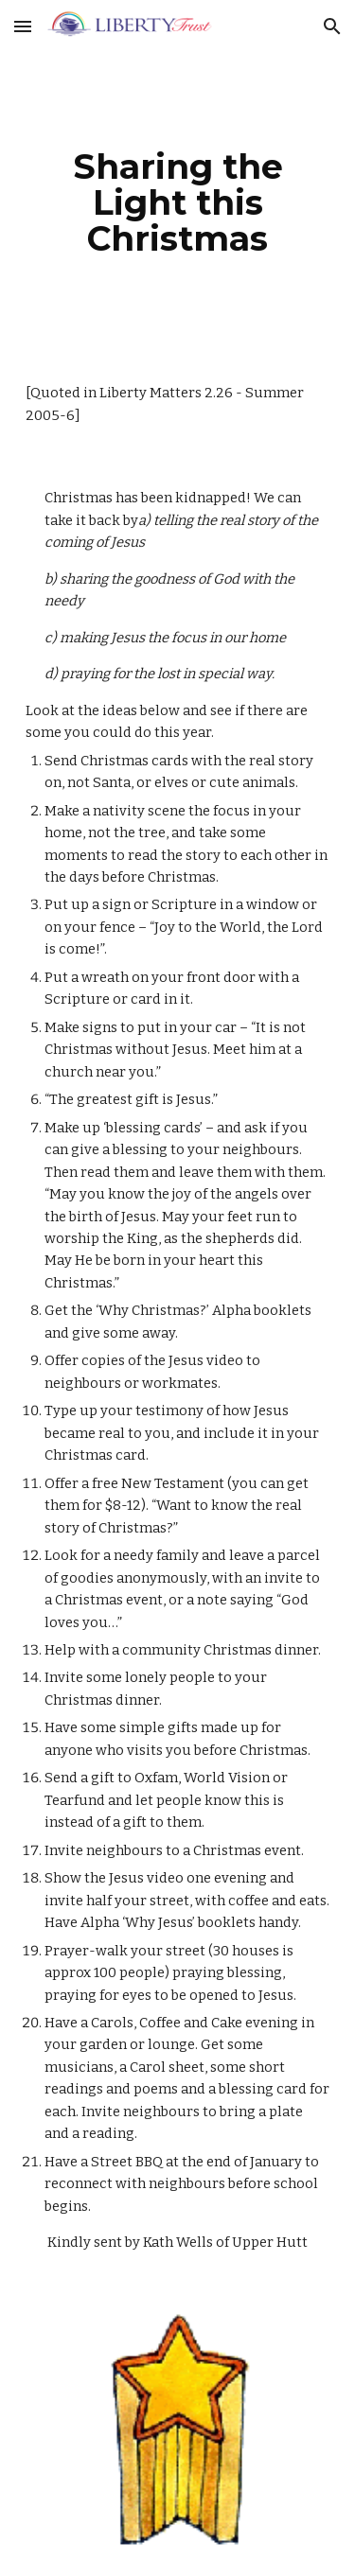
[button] (22, 26)
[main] (178, 202)
